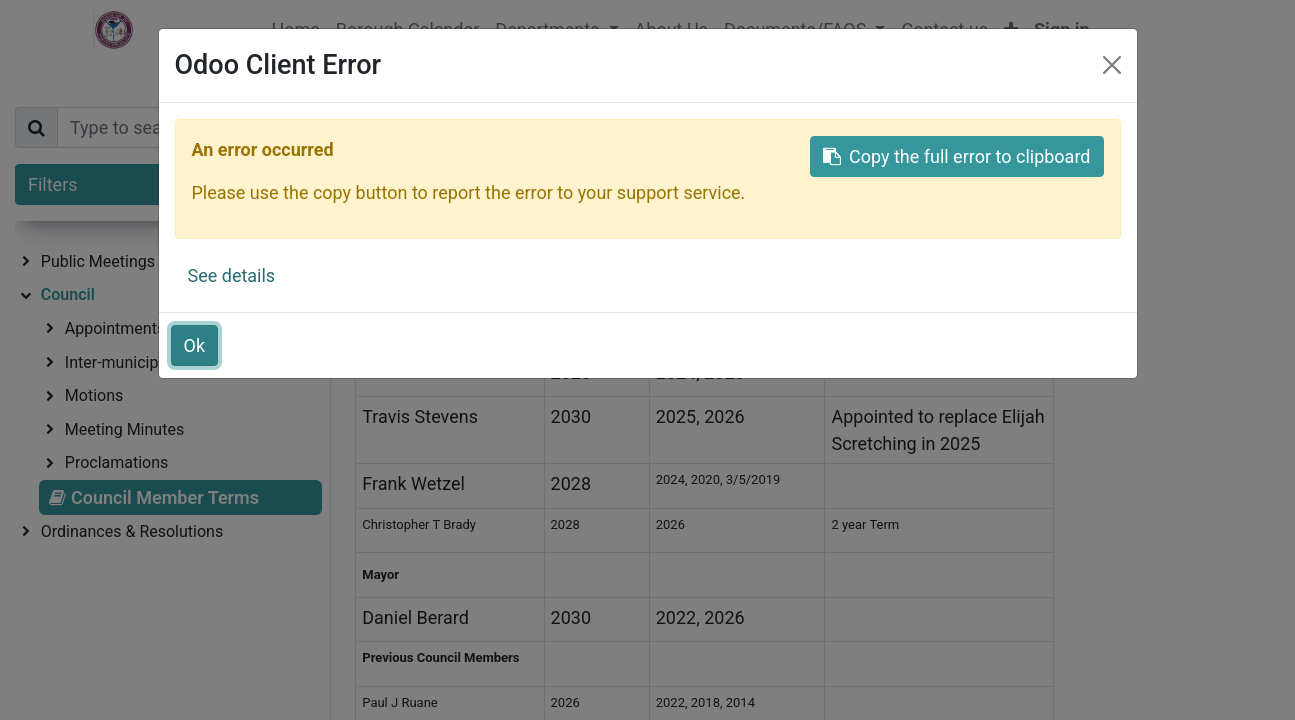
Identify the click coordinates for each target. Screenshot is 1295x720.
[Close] (1112, 65)
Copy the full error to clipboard (957, 156)
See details (232, 275)
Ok (195, 345)
